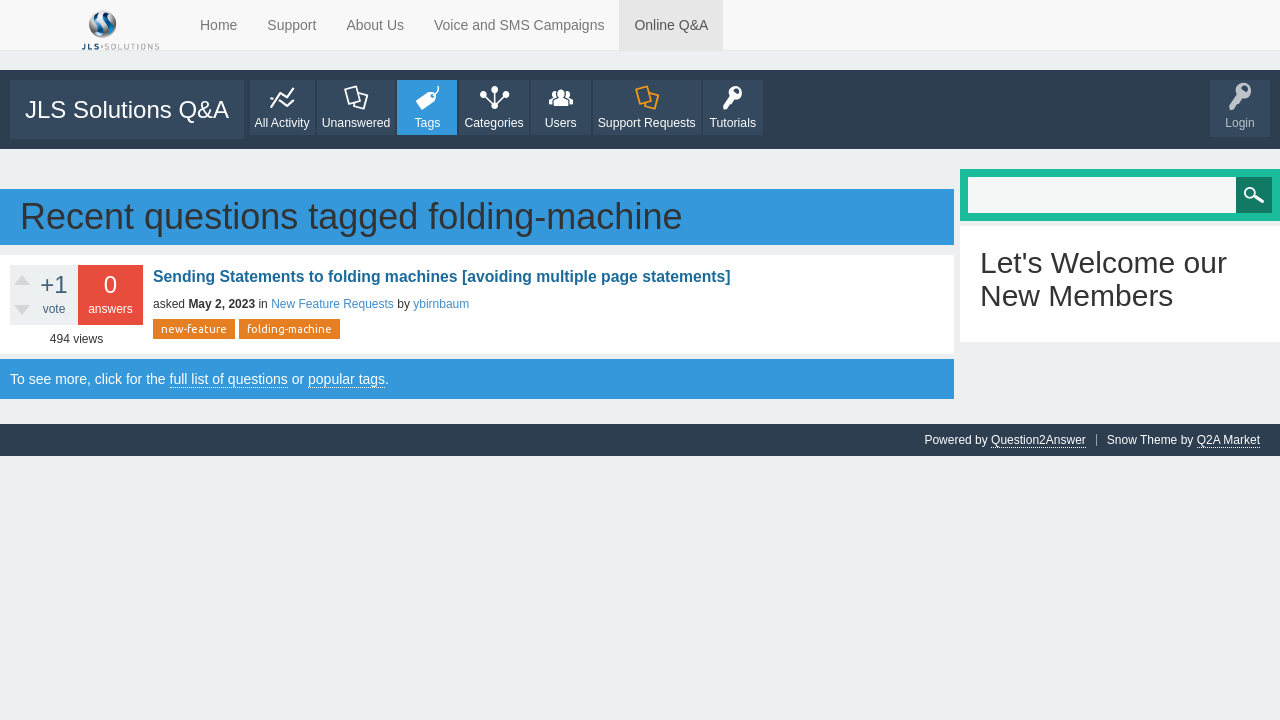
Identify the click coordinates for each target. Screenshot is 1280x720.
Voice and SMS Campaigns (519, 25)
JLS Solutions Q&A (127, 109)
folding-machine (289, 329)
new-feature (194, 329)
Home (218, 25)
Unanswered (356, 123)
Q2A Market (1228, 440)
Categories (493, 123)
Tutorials (732, 123)
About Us (375, 25)
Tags (427, 123)
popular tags (346, 379)
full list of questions (229, 379)
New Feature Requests (332, 304)
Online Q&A (671, 25)
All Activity (282, 123)
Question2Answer (1038, 440)
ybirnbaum (441, 304)
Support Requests (647, 123)
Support (291, 25)
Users (561, 123)
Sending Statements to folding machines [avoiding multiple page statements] (442, 276)
